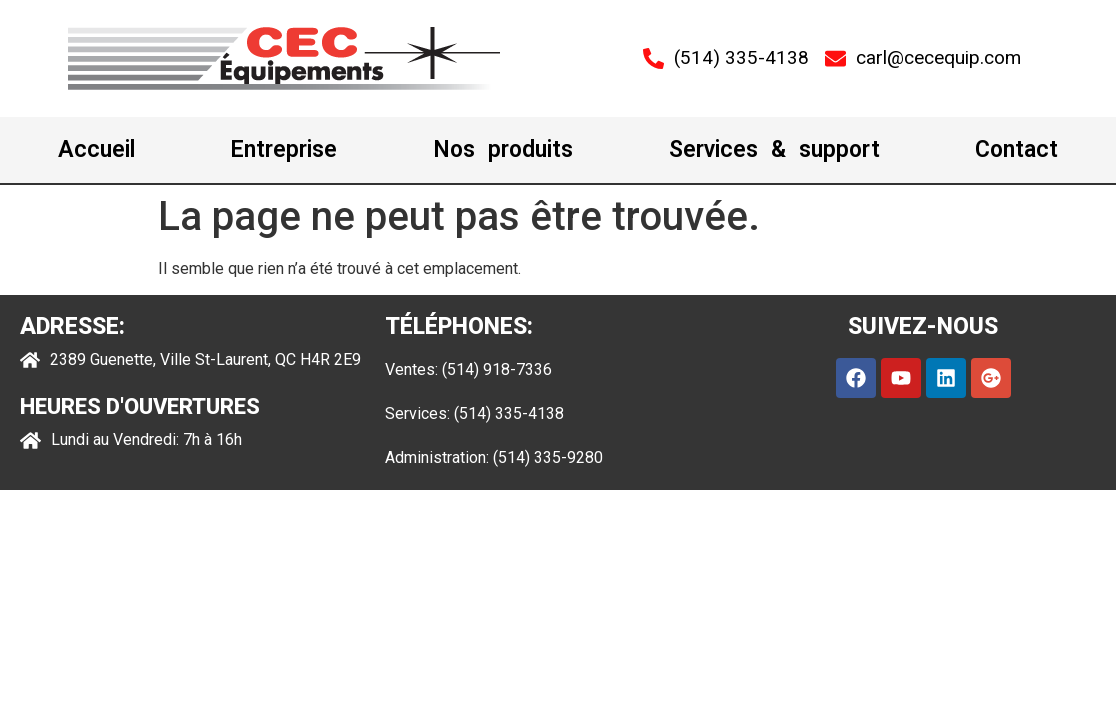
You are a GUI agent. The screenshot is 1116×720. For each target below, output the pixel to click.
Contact (1016, 149)
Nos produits (503, 149)
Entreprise (283, 149)
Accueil (96, 149)
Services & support (774, 149)
